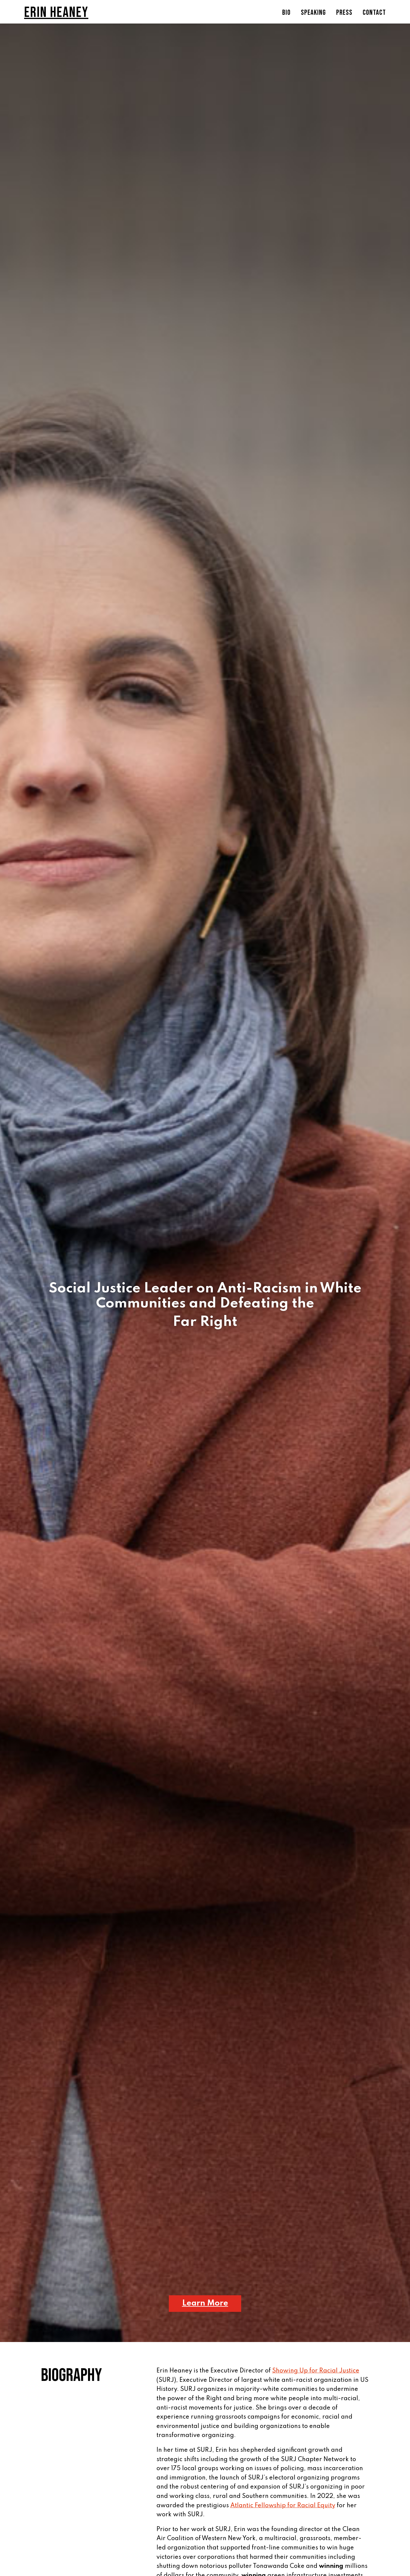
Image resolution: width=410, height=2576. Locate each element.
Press (344, 14)
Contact (374, 14)
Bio (286, 14)
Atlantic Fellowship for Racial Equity (282, 2506)
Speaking (313, 14)
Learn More (205, 2303)
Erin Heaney (56, 12)
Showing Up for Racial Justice (315, 2371)
